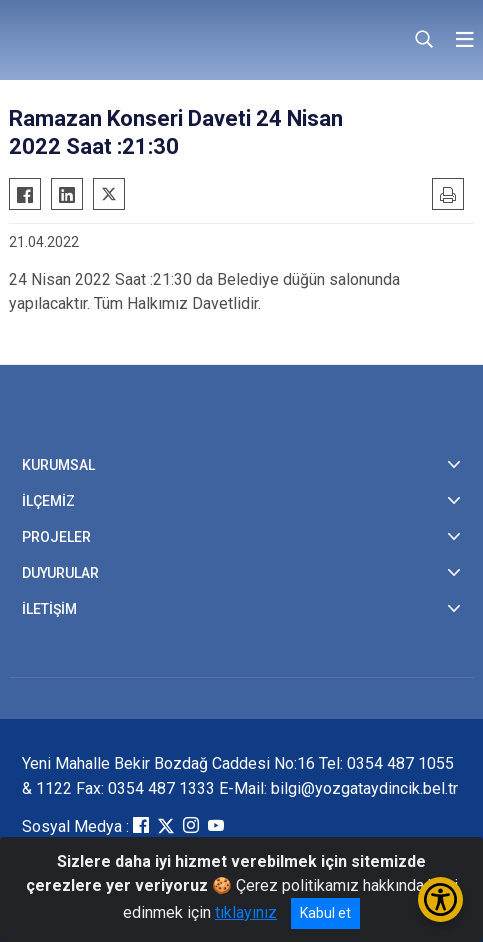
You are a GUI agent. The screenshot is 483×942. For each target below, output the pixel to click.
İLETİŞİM (49, 609)
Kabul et (325, 913)
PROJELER (56, 537)
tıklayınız (246, 912)
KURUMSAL (58, 465)
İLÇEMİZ (48, 501)
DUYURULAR (60, 573)
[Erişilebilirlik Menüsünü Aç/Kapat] (440, 899)
